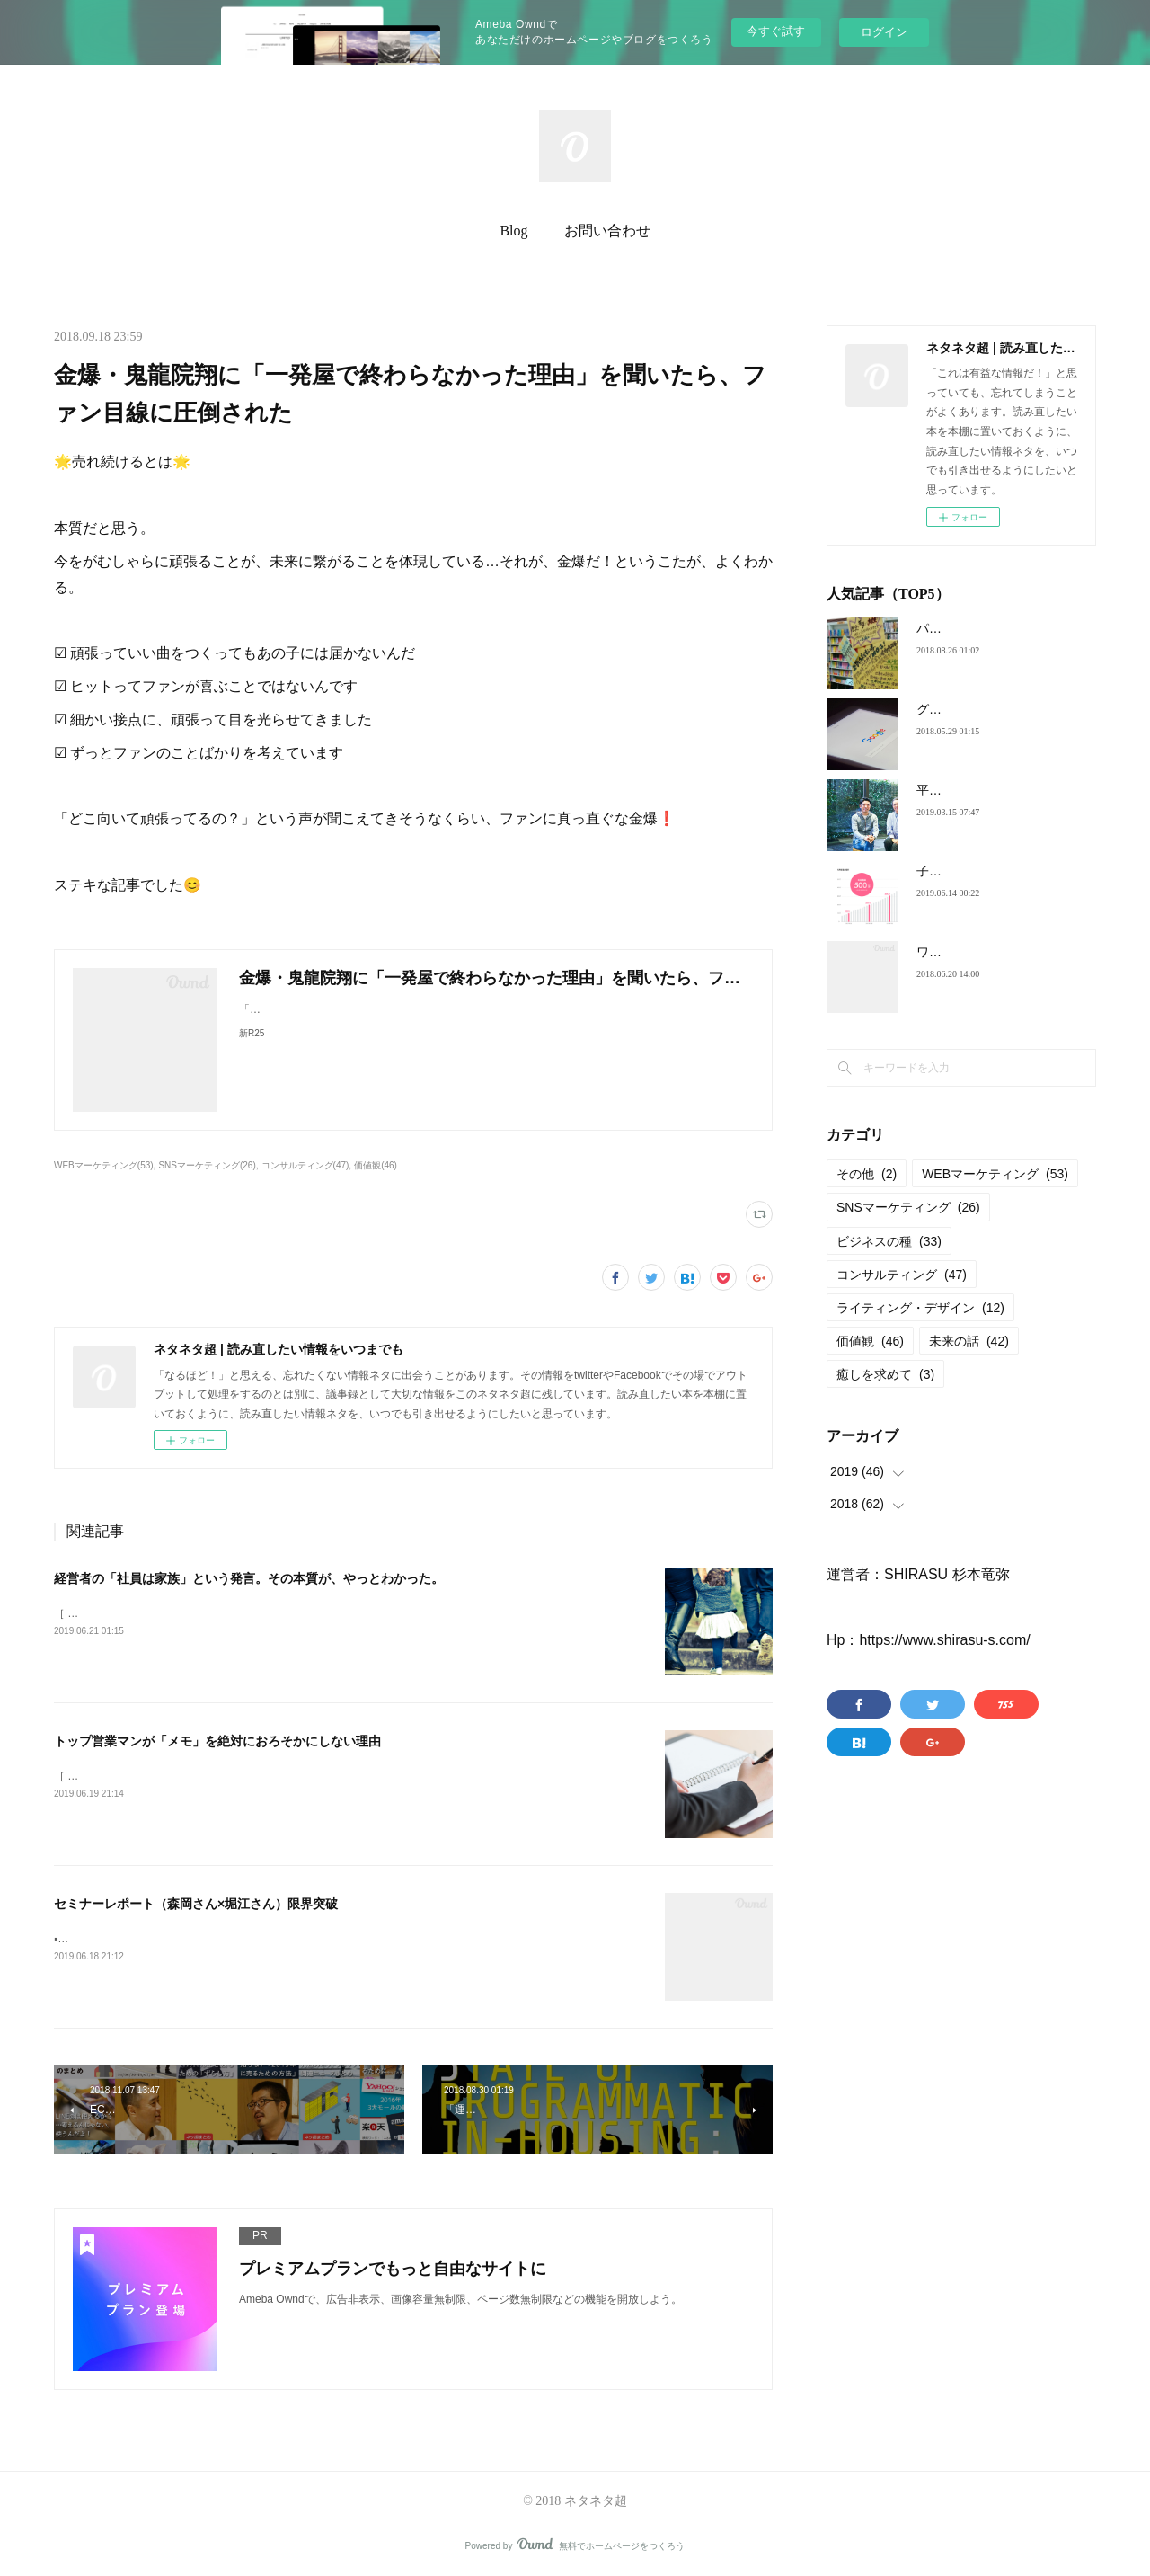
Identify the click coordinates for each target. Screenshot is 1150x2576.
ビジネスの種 (889, 1241)
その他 (866, 1174)
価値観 (870, 1341)
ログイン (884, 32)
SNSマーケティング (908, 1207)
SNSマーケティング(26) (206, 1165)
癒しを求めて (885, 1374)
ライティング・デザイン (920, 1308)
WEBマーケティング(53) (104, 1165)
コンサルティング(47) (305, 1165)
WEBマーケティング (995, 1174)
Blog (513, 230)
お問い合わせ (607, 230)
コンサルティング (901, 1274)
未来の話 (969, 1341)
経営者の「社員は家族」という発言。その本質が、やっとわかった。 (249, 1578)
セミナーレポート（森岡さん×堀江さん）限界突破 (196, 1903)
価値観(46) (375, 1165)
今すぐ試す (776, 31)
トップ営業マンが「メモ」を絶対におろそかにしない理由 (217, 1741)
